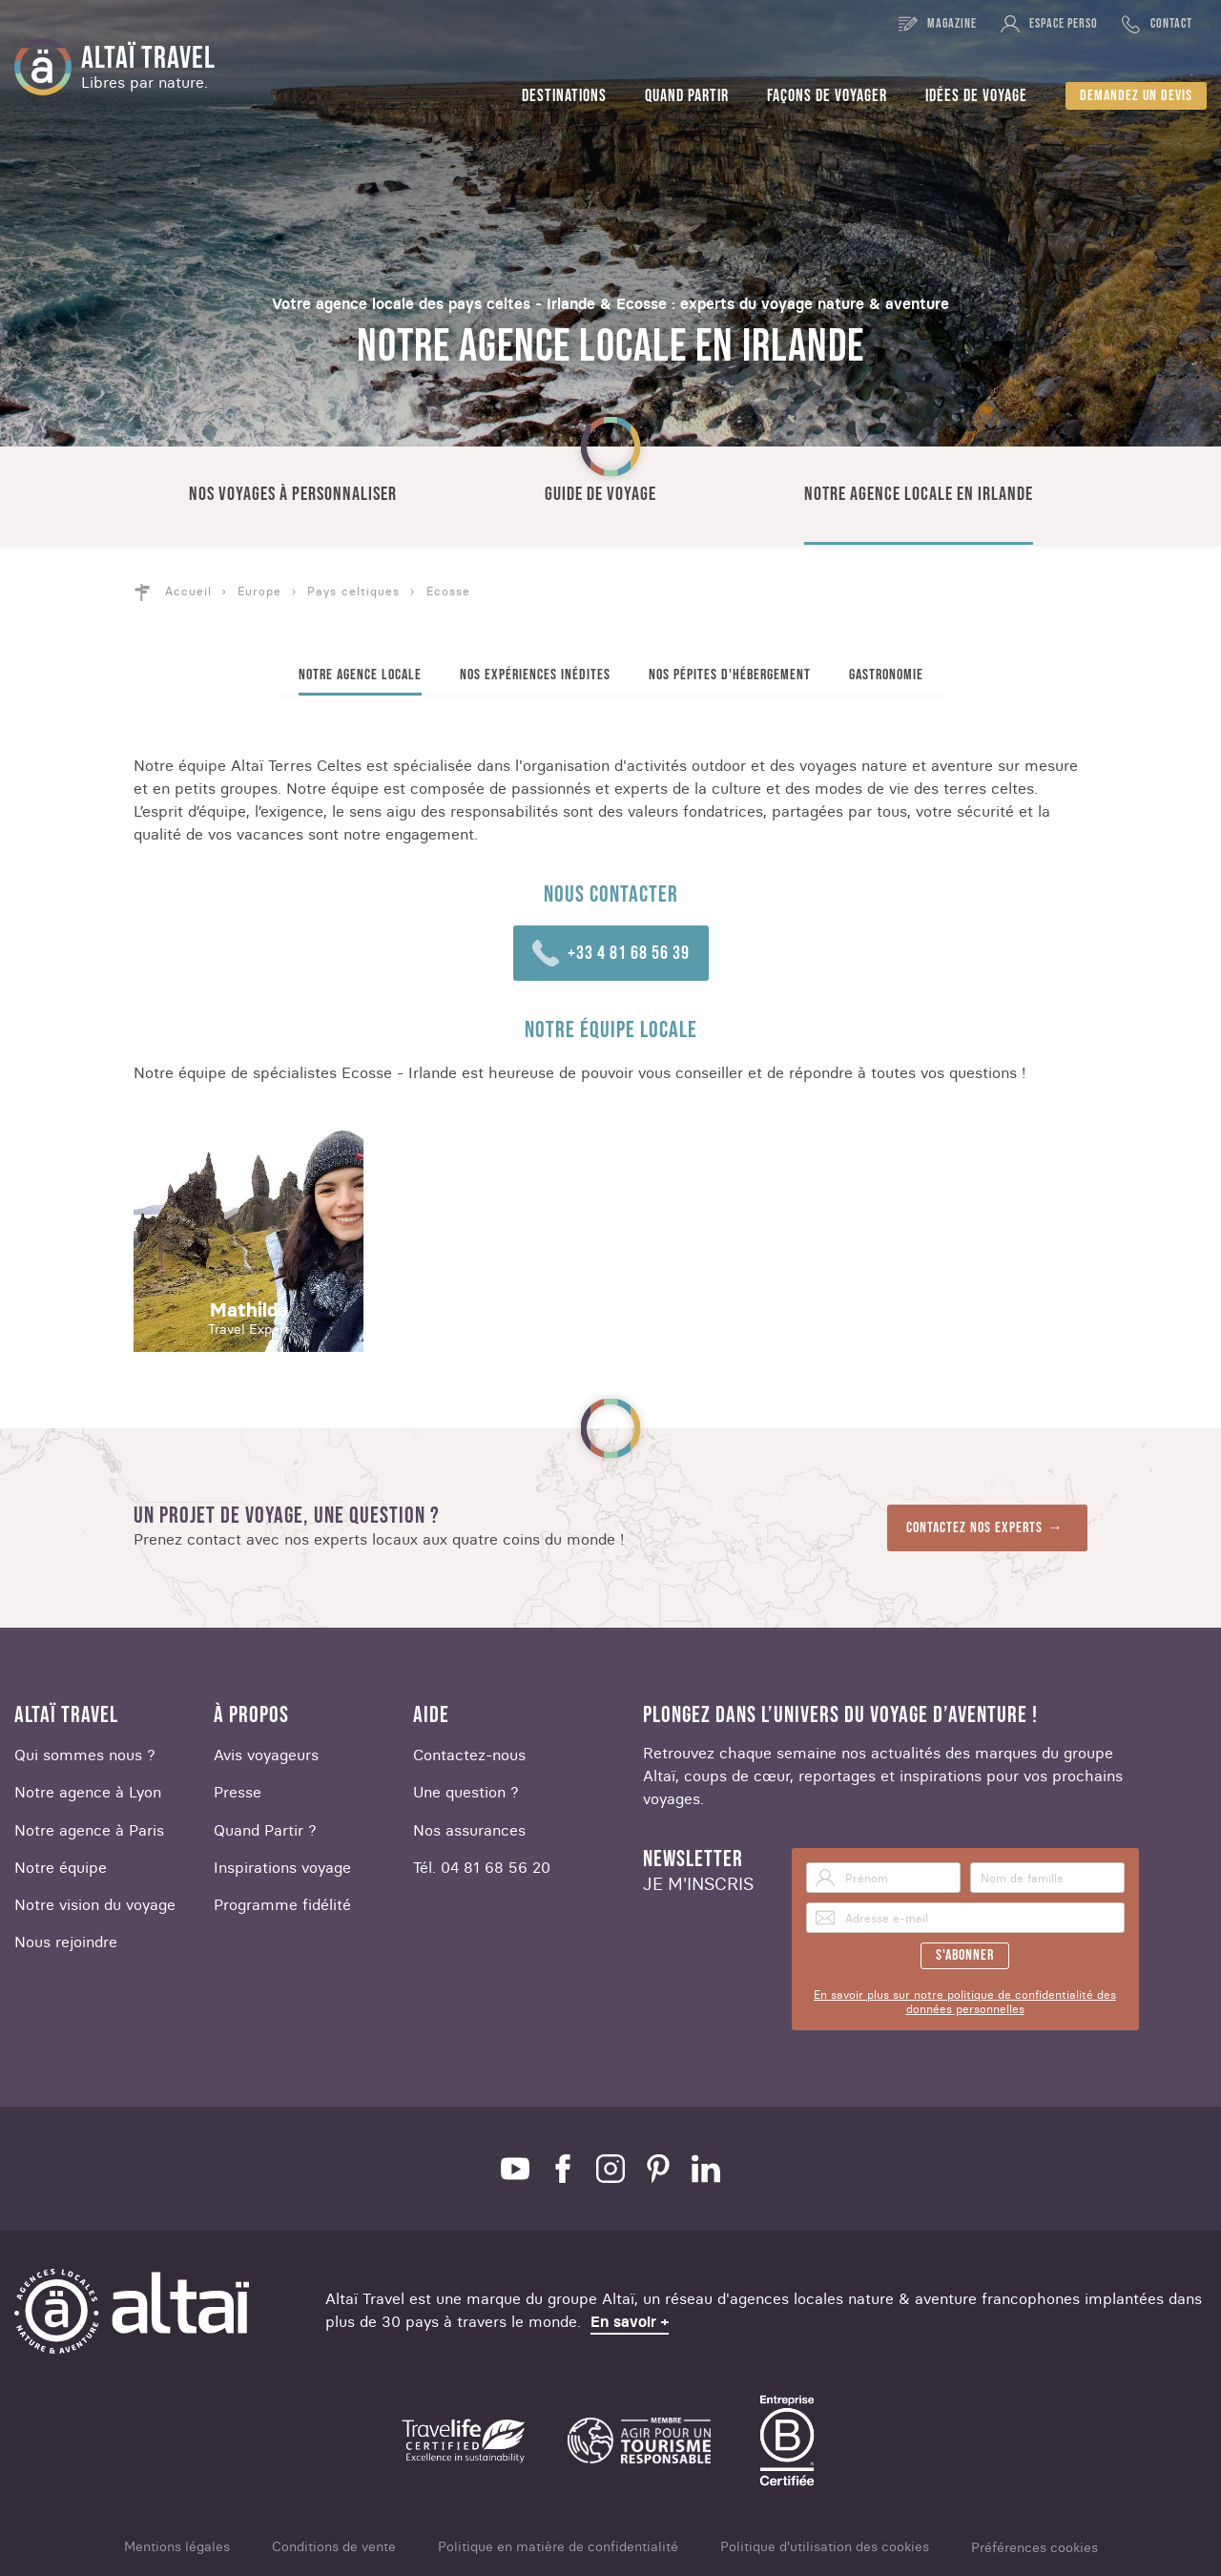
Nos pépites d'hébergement (730, 675)
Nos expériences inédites (535, 675)
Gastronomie (886, 675)
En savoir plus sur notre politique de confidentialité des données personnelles (965, 2001)
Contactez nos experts (974, 1528)
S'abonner (965, 1955)
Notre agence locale (360, 675)
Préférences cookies (1034, 2548)
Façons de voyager (827, 96)
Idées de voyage (976, 96)
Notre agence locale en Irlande (918, 494)
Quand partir (687, 96)
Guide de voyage (600, 494)
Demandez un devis (1136, 96)
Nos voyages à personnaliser (293, 494)
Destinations (564, 96)
